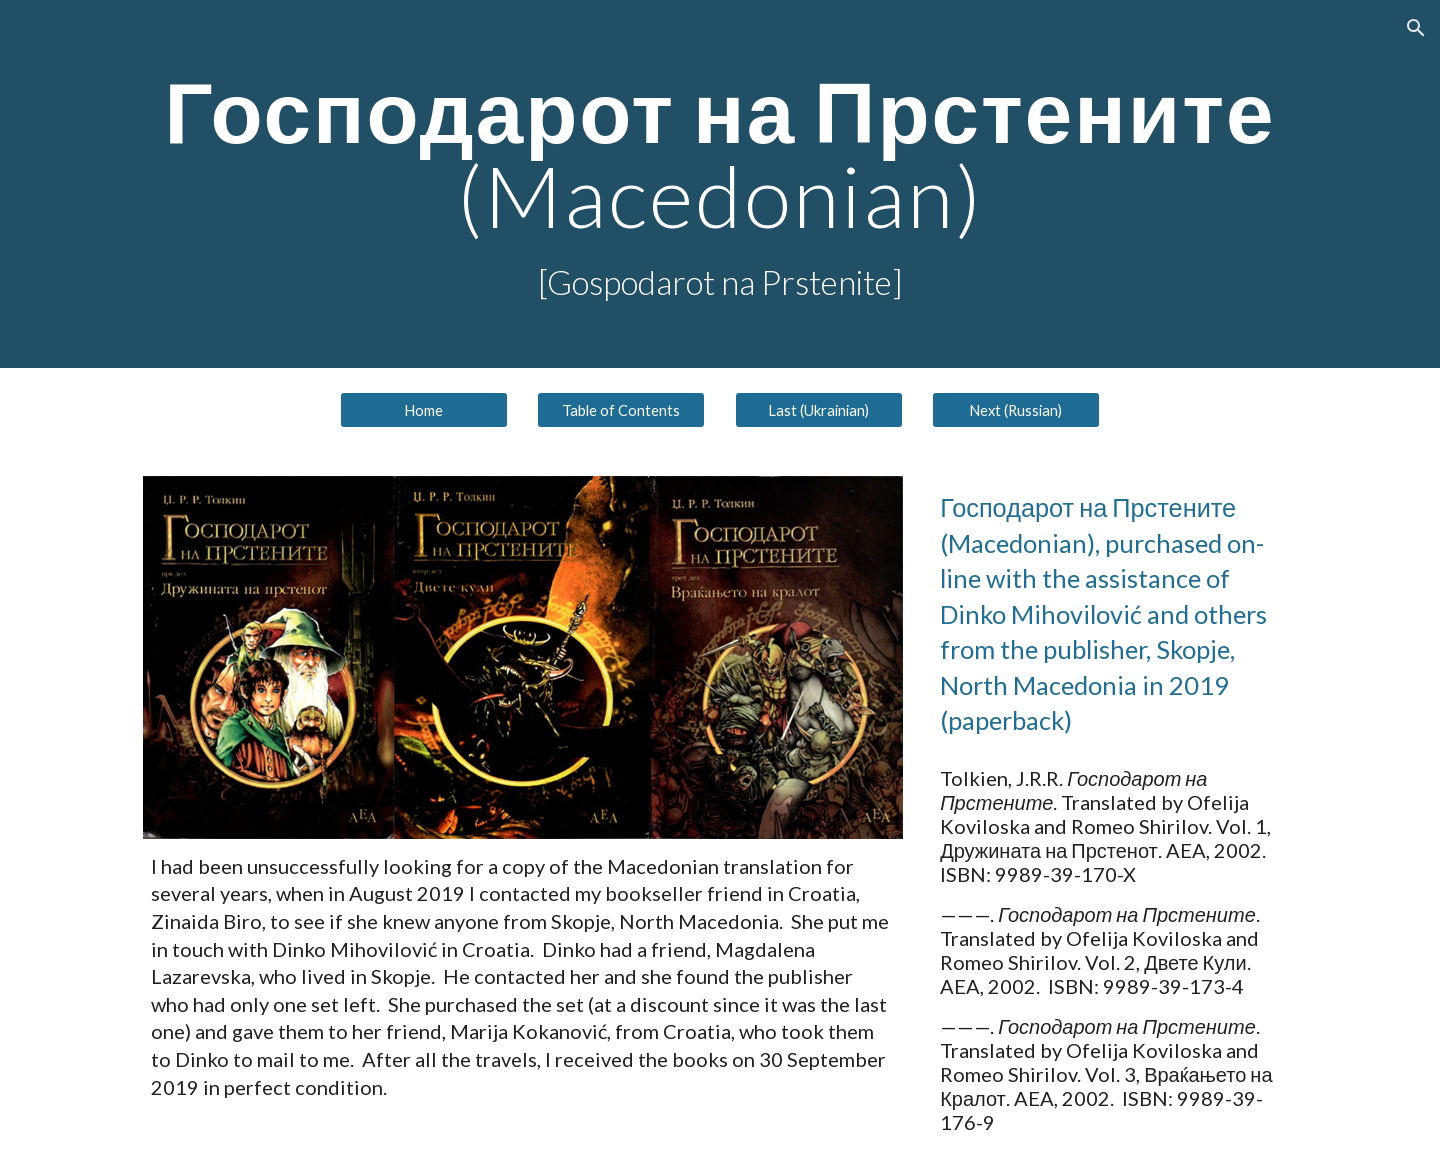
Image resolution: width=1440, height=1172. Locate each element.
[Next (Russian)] (1016, 410)
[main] (720, 184)
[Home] (424, 410)
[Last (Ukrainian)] (819, 410)
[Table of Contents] (621, 410)
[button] (1416, 28)
